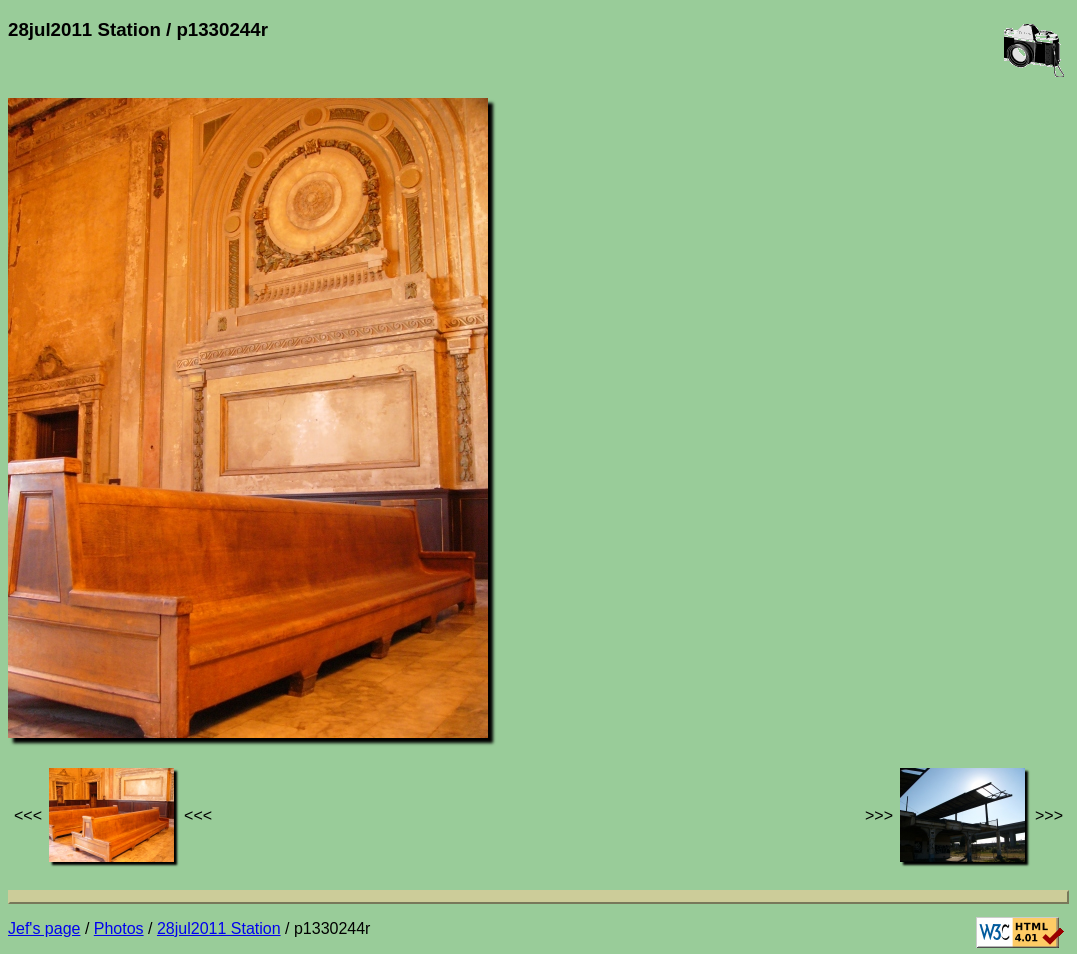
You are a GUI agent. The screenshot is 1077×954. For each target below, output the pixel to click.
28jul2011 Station (219, 928)
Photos (119, 928)
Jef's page (44, 928)
